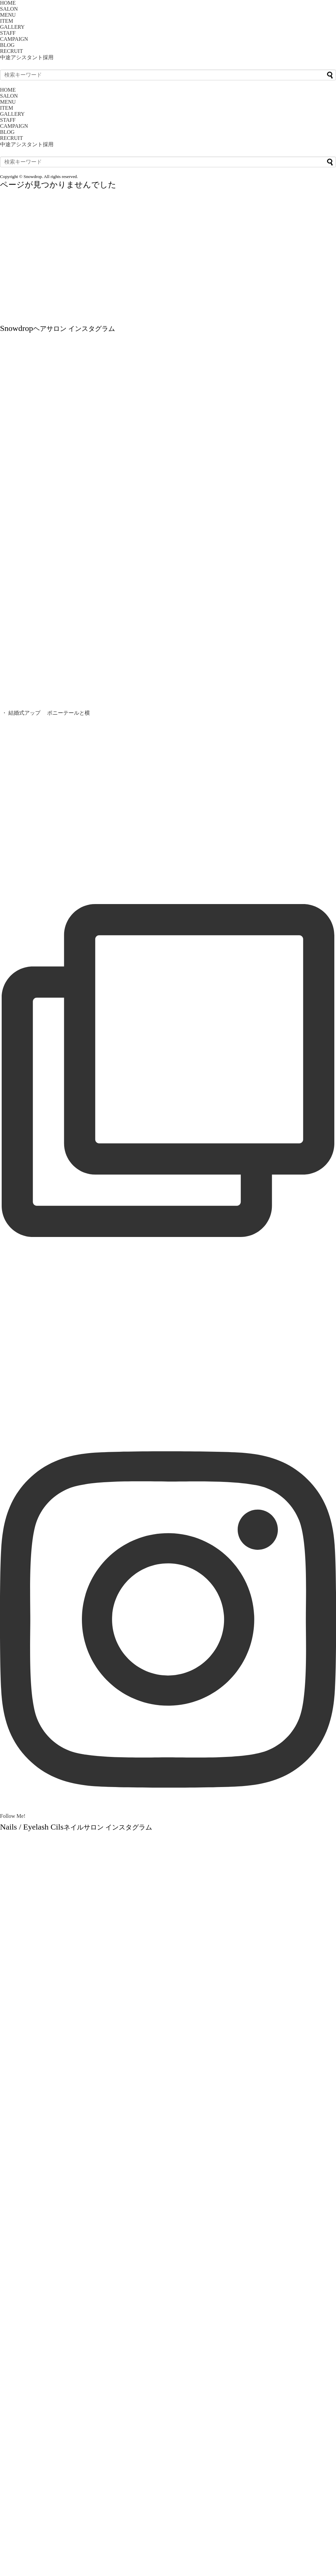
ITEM (6, 21)
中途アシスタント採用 (26, 57)
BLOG (7, 45)
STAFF (8, 33)
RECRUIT (11, 51)
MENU (8, 15)
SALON (9, 9)
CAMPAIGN (14, 39)
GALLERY (12, 27)
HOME (8, 3)
